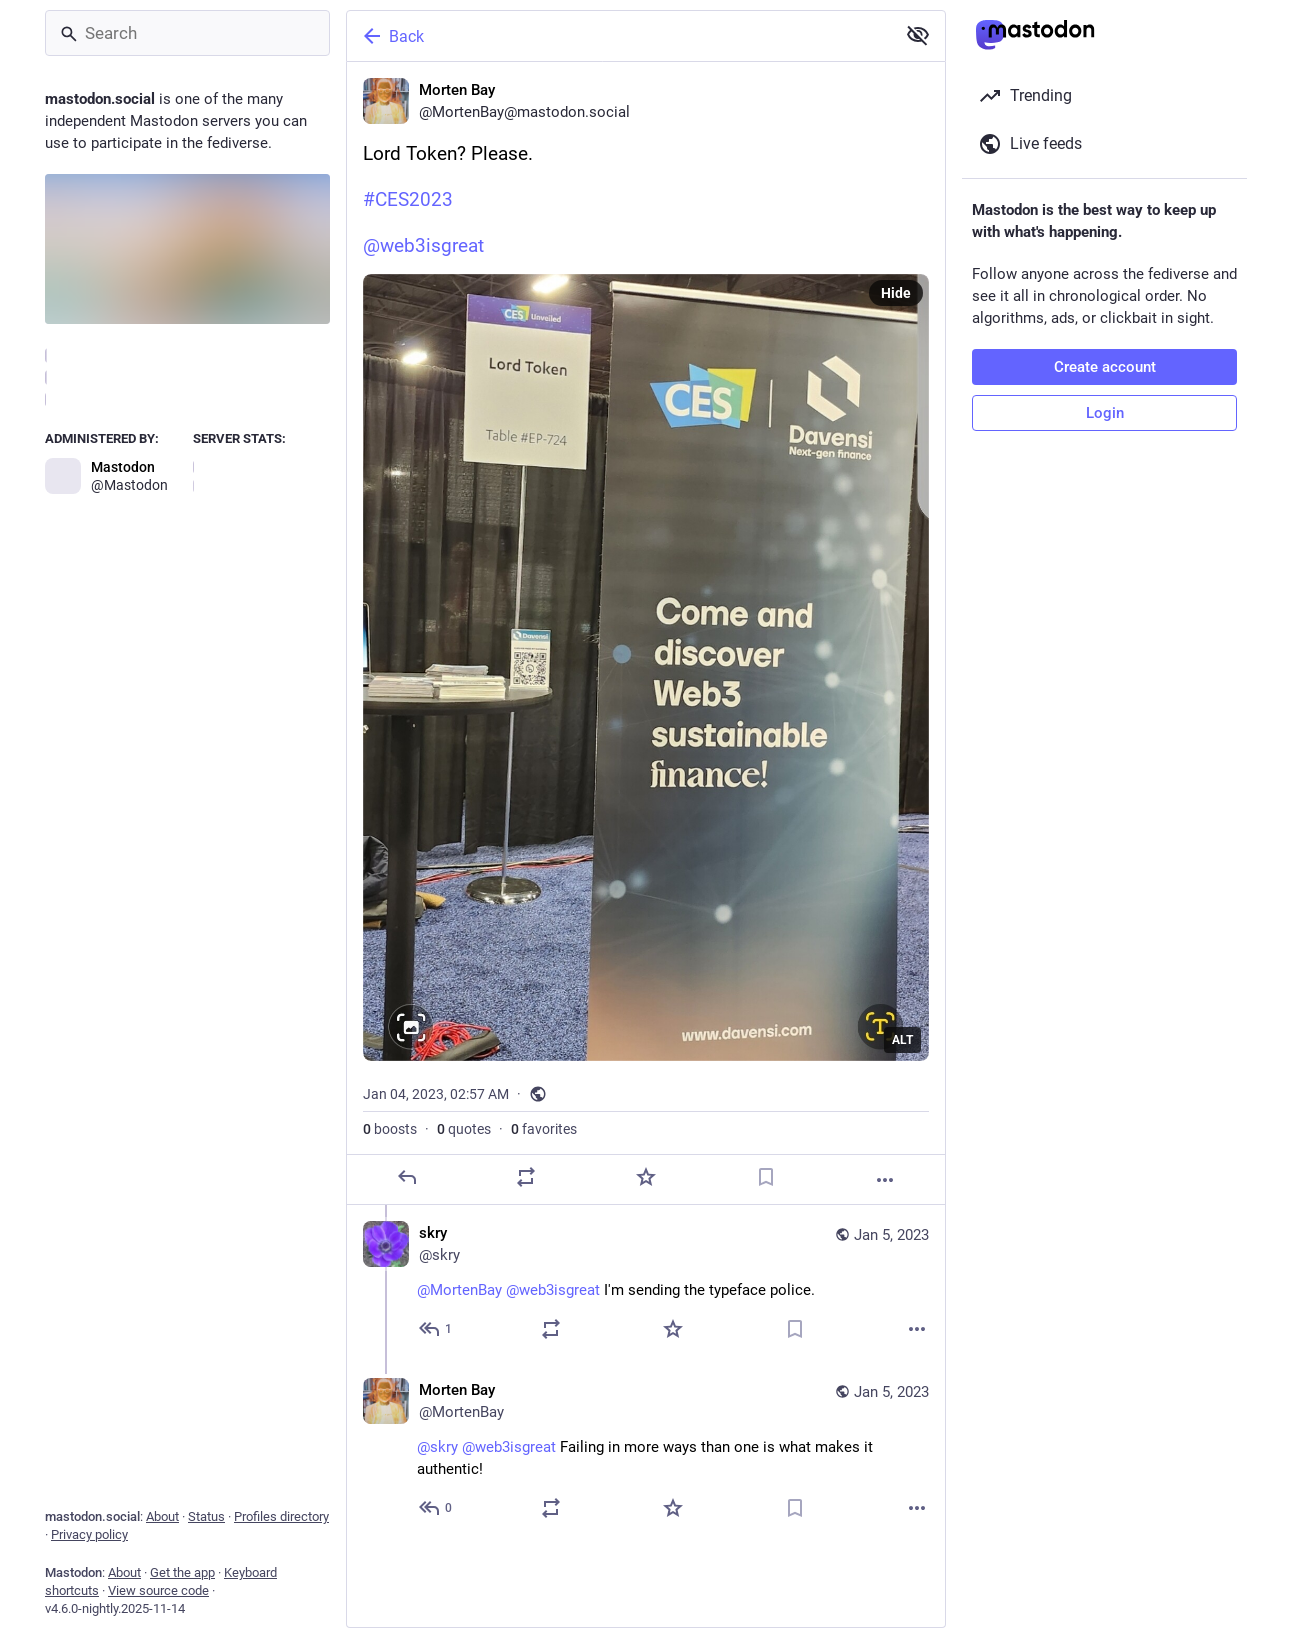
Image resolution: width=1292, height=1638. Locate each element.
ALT (902, 1040)
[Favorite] (646, 1177)
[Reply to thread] (436, 1329)
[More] (885, 1180)
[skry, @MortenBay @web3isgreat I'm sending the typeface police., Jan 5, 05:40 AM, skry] (646, 1283)
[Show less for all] (918, 35)
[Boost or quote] (526, 1177)
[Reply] (407, 1177)
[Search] (187, 33)
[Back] (619, 36)
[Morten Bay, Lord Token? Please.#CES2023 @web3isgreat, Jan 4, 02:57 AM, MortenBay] (646, 633)
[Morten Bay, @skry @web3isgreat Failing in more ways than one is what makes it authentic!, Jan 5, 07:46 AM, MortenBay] (646, 1451)
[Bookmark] (766, 1177)
